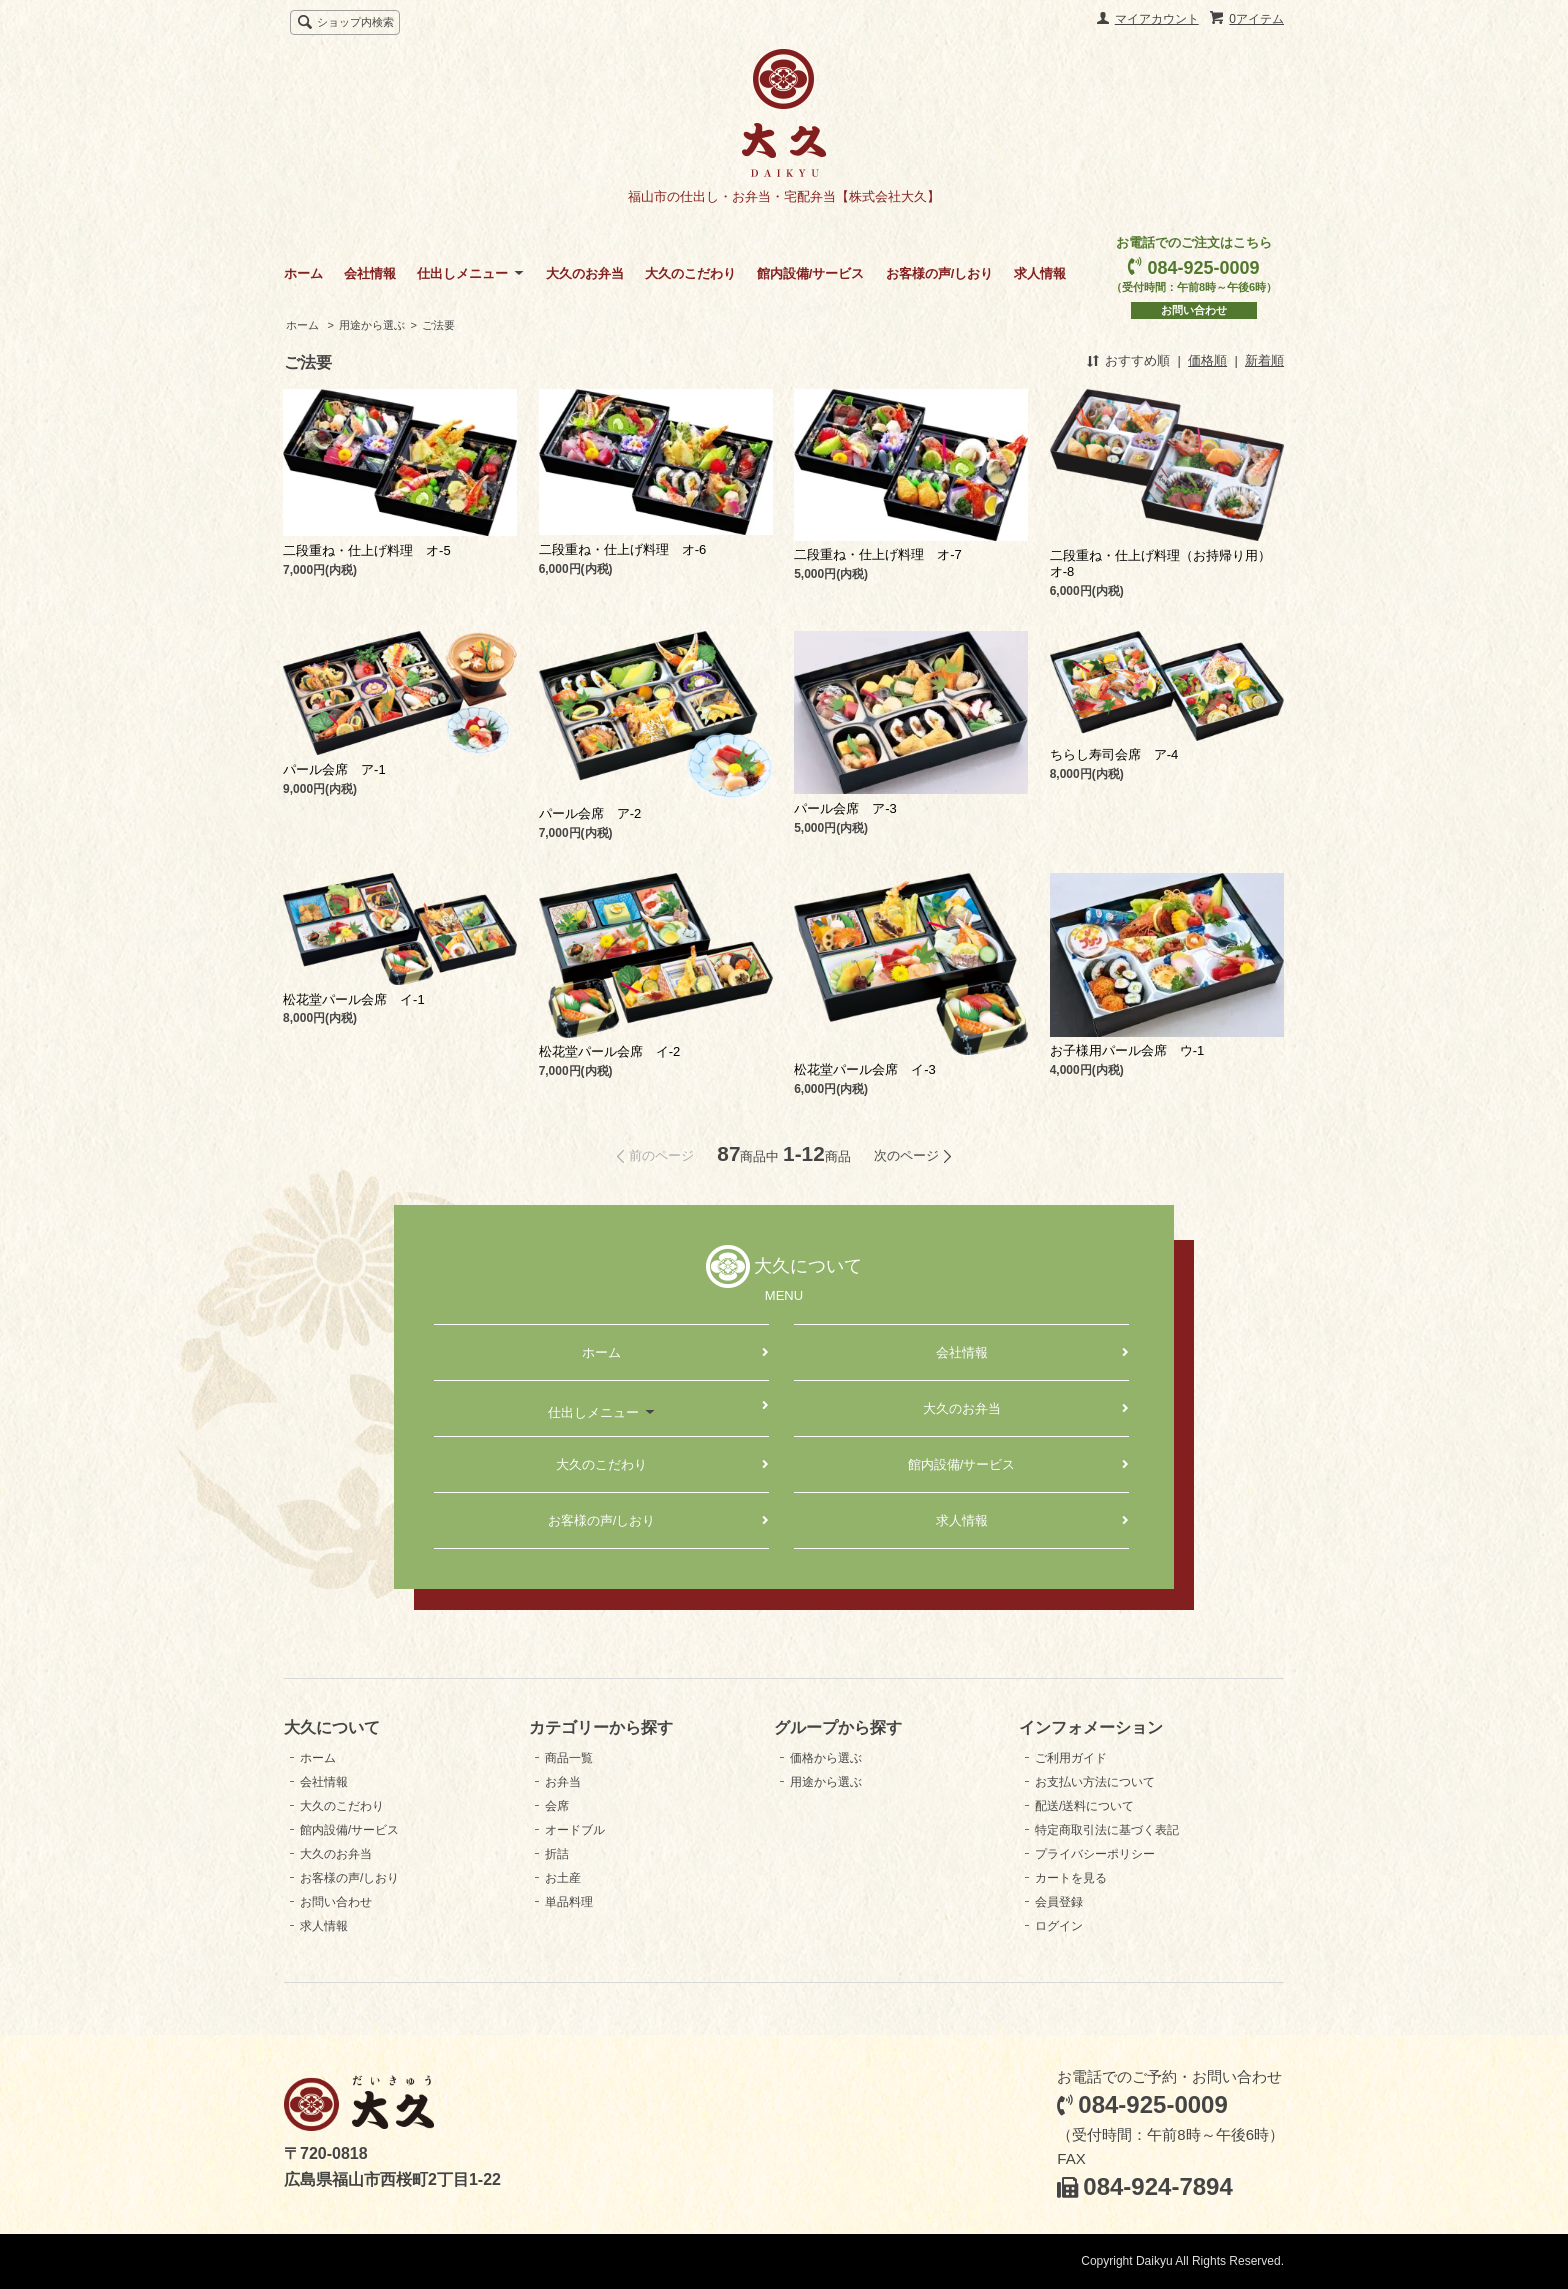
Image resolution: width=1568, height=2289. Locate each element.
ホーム (303, 273)
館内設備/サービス (811, 273)
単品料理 (569, 1902)
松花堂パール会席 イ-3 (865, 1069)
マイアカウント (1157, 19)
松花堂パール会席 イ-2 (610, 1051)
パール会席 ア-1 (334, 769)
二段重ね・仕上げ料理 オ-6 (623, 549)
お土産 (563, 1878)
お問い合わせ (1194, 310)
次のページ (906, 1155)
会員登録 (1059, 1902)
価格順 (1207, 360)
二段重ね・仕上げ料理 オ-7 (878, 554)
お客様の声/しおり (940, 273)
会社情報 (370, 273)
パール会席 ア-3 (845, 808)
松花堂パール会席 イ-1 (354, 999)
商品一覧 (569, 1758)
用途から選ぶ (372, 325)
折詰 (557, 1854)
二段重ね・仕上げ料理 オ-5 (367, 550)
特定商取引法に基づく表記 (1107, 1830)
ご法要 (438, 325)
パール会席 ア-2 (590, 813)
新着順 (1264, 360)
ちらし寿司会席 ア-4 (1114, 754)
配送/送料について (1084, 1806)
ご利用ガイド (1071, 1758)
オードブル (575, 1830)
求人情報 (1040, 273)
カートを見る (1071, 1878)
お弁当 (563, 1782)
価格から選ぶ (826, 1758)
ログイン (1059, 1926)
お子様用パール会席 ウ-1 (1127, 1050)
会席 (557, 1806)
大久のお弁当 (585, 273)
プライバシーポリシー (1095, 1854)
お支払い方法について (1095, 1782)
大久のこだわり (690, 273)
